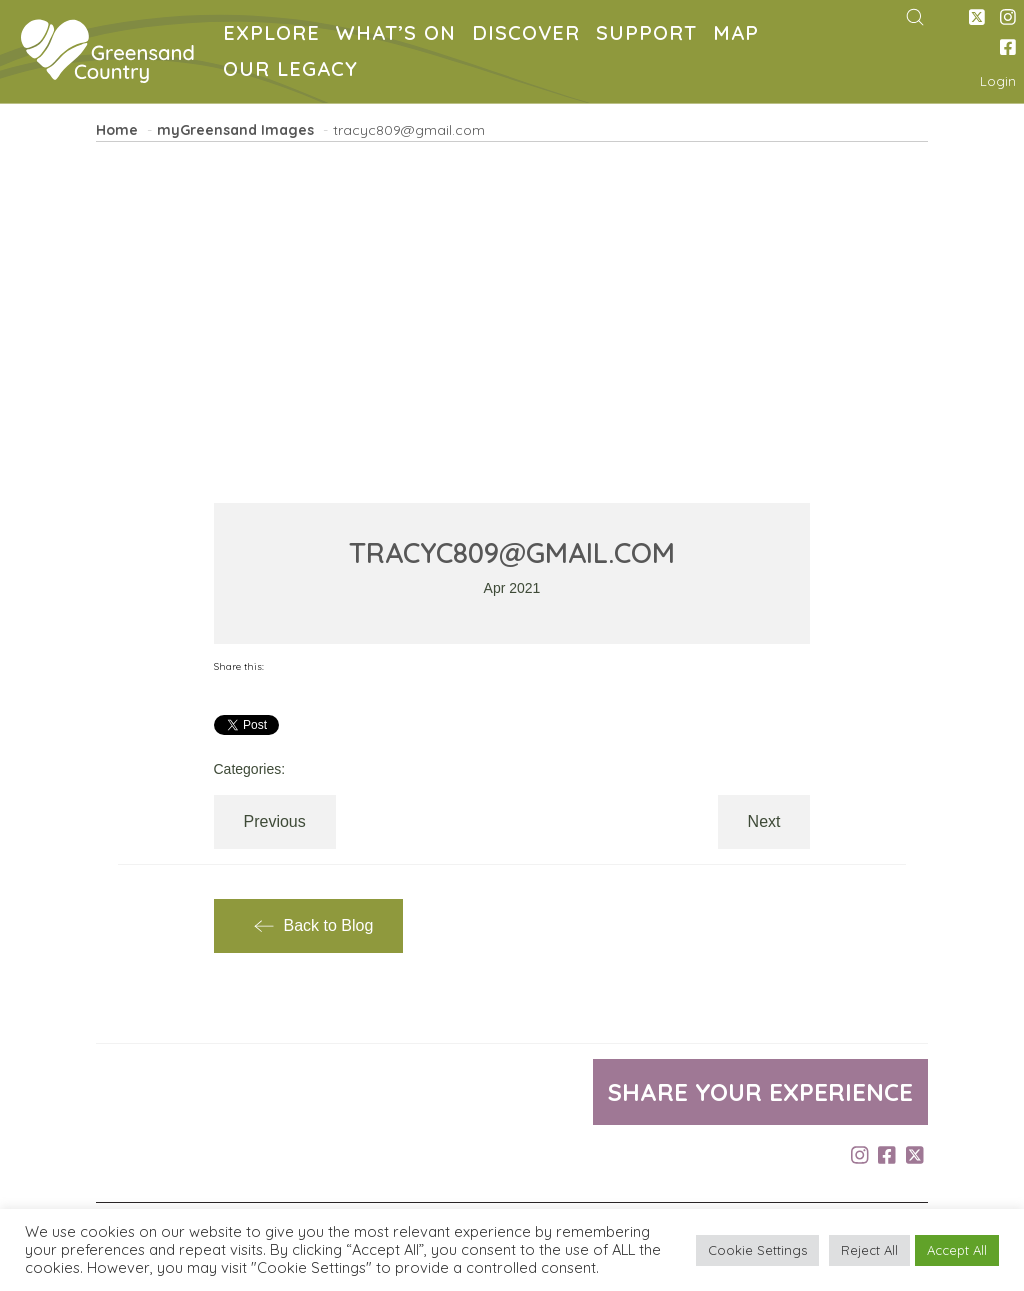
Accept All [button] (957, 1250)
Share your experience (760, 1092)
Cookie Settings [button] (757, 1250)
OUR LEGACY (294, 71)
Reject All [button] (869, 1250)
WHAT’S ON (400, 35)
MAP (740, 35)
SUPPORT (650, 35)
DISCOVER (530, 35)
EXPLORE (275, 35)
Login (998, 81)
